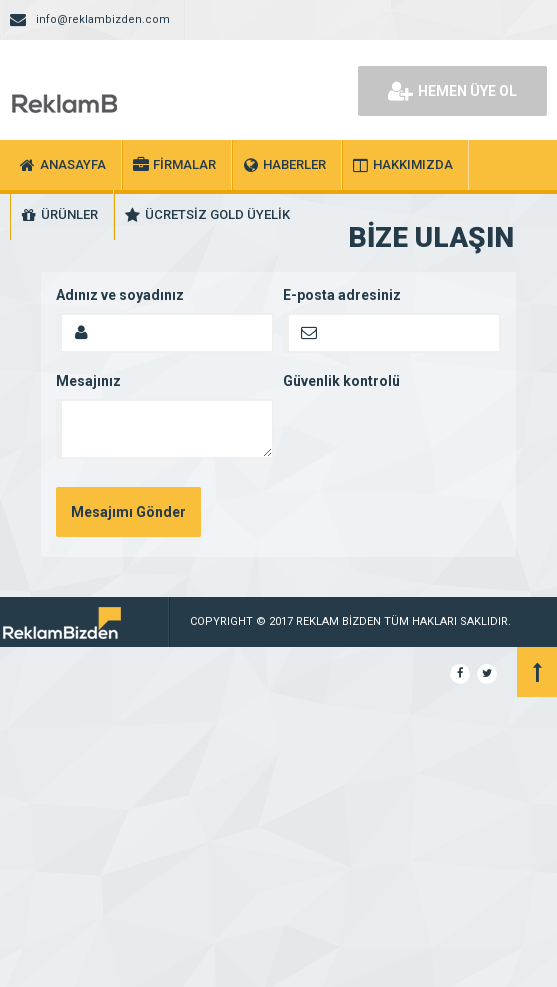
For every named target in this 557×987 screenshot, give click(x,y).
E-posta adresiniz (342, 295)
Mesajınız (88, 381)
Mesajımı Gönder (128, 512)
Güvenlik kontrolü (341, 381)
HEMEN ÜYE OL (452, 91)
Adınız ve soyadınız (120, 295)
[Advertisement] (278, 837)
